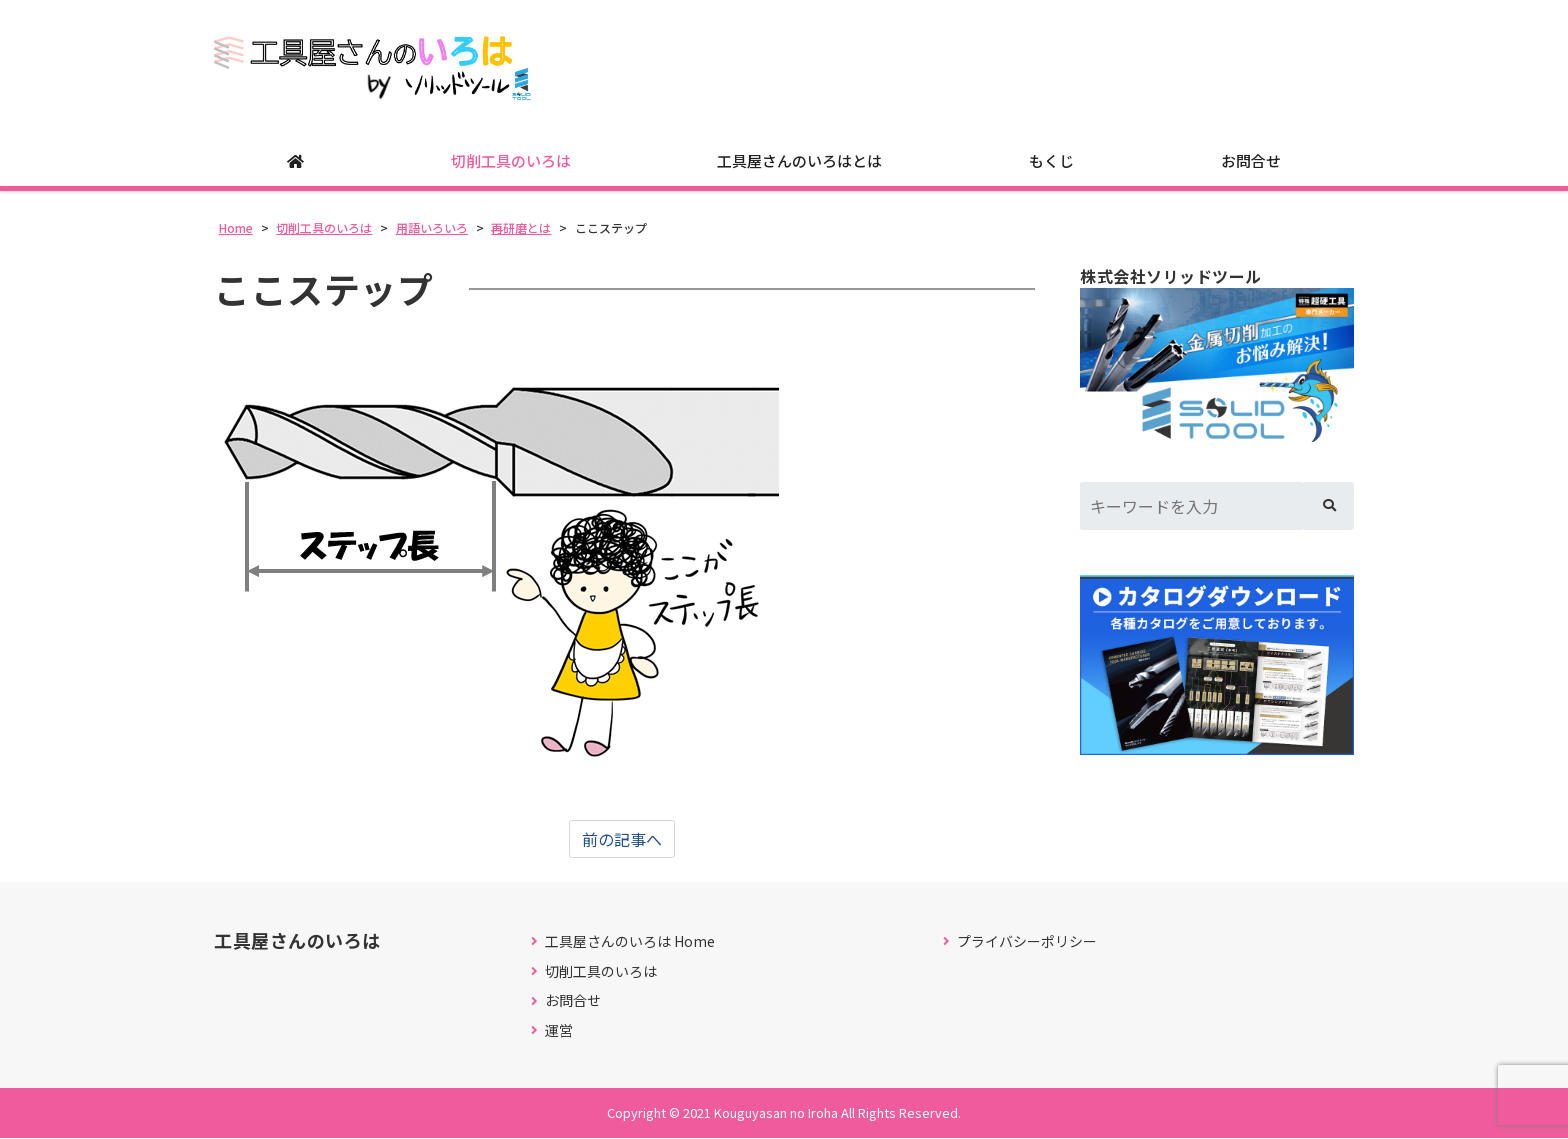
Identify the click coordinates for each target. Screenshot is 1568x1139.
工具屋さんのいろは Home (630, 941)
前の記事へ (622, 839)
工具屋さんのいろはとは (799, 160)
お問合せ (1251, 160)
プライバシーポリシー (1027, 941)
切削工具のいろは (511, 160)
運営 (559, 1030)
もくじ (1051, 160)
